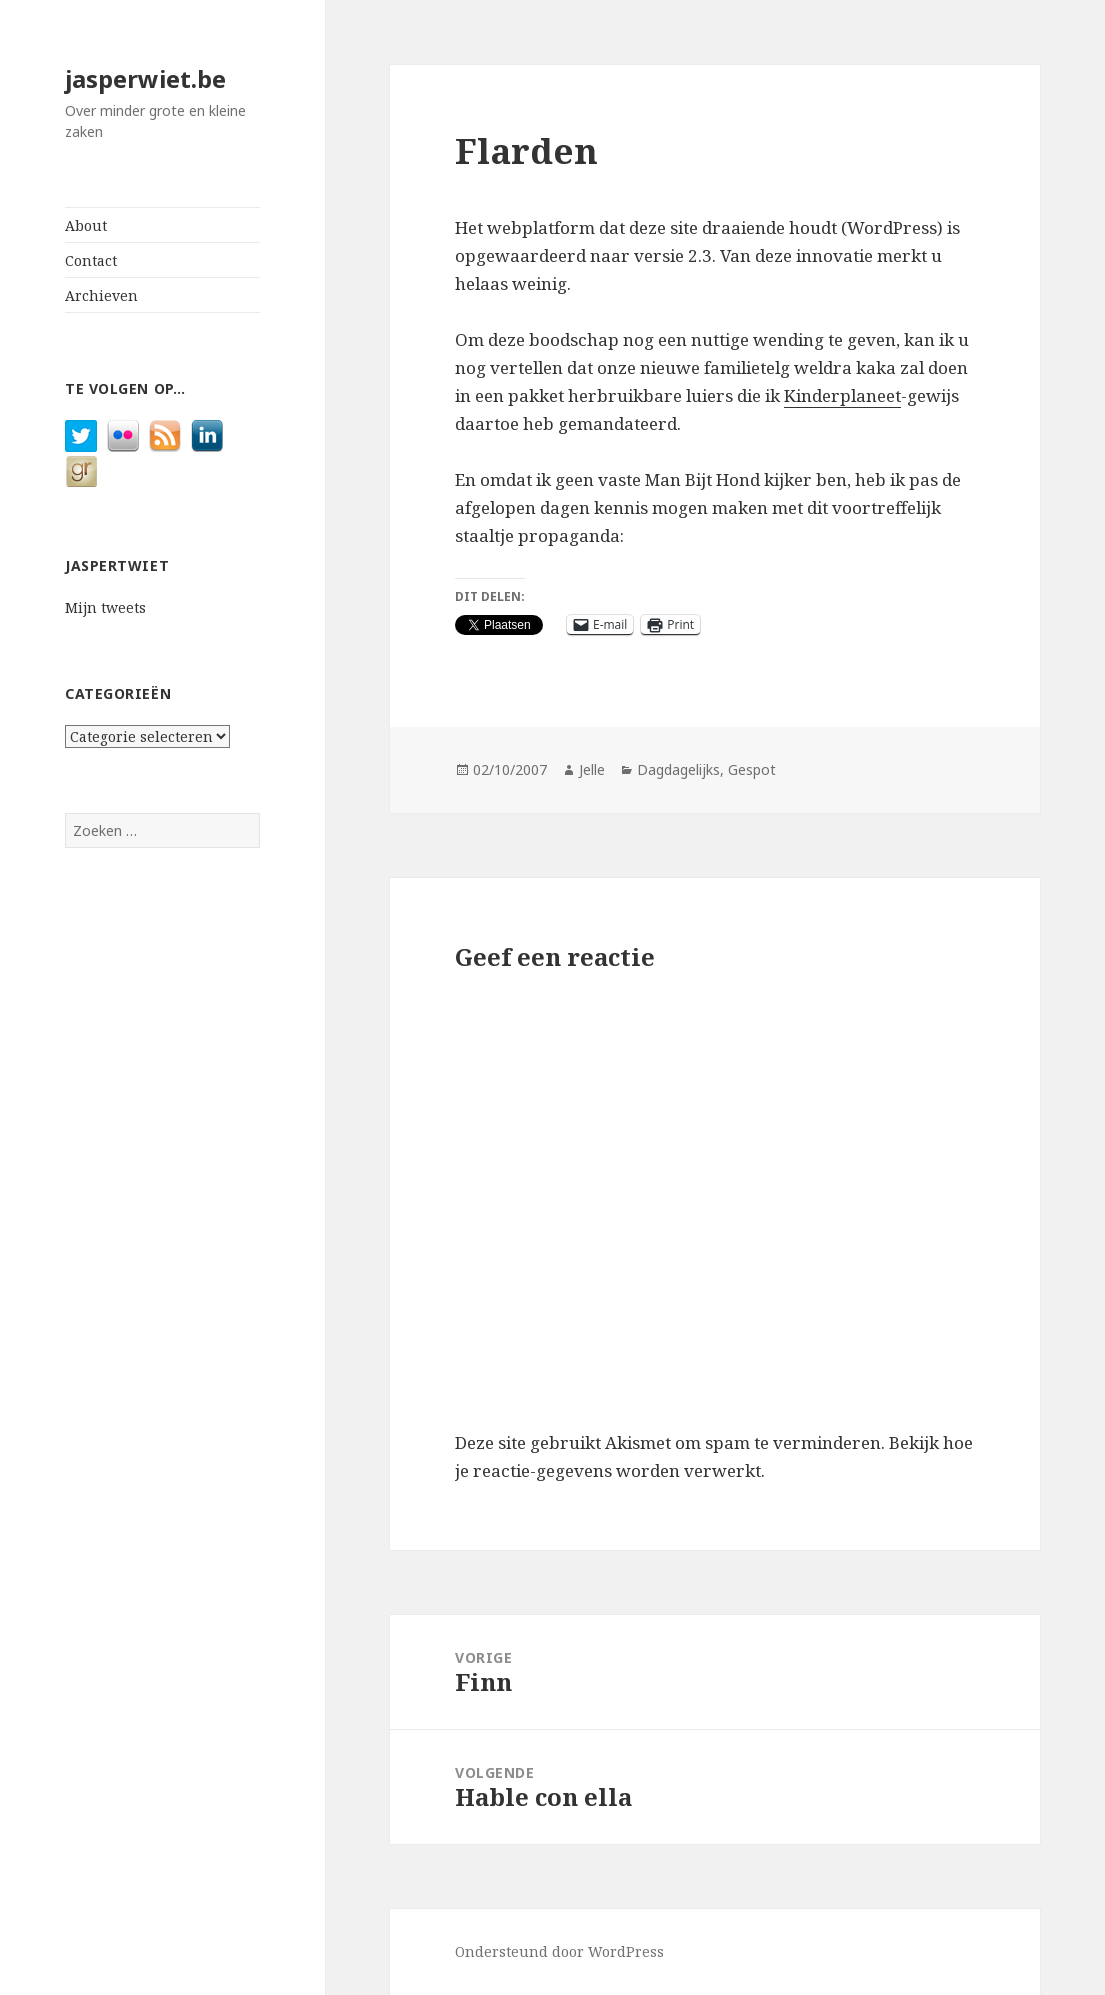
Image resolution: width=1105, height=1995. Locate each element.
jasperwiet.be (145, 78)
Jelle (592, 769)
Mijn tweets (105, 607)
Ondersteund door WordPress (559, 1951)
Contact (91, 260)
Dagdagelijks (678, 769)
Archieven (101, 295)
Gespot (752, 769)
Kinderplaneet (842, 395)
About (86, 225)
